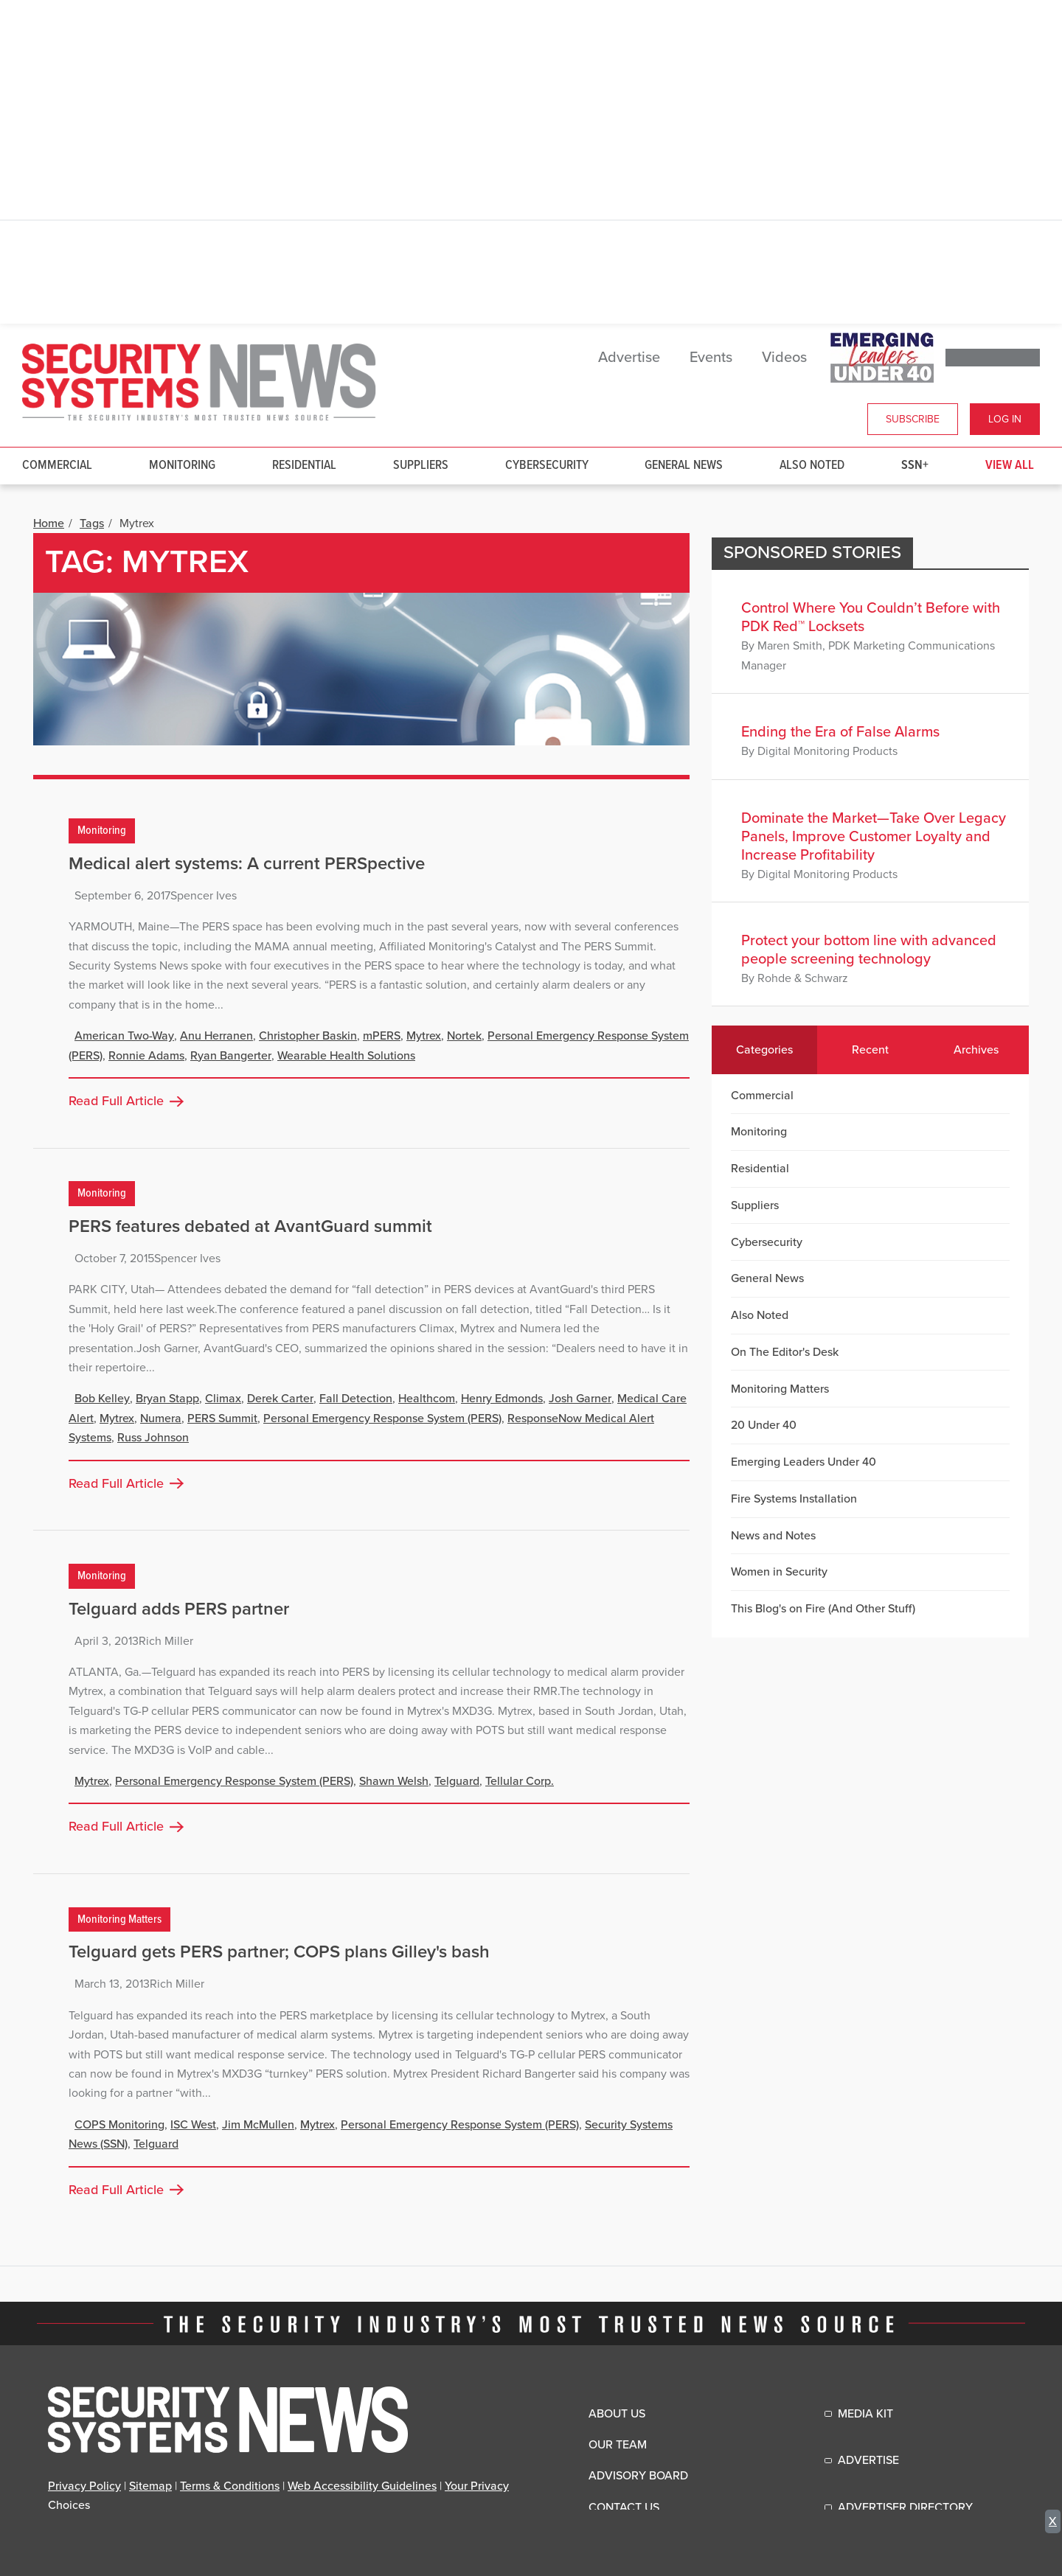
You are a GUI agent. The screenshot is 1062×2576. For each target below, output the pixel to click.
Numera (160, 1418)
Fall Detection (355, 1398)
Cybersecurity (547, 465)
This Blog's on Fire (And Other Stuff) (823, 1608)
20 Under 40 (763, 1425)
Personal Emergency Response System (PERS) (382, 1418)
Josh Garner (580, 1398)
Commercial (57, 465)
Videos (784, 357)
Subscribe (913, 419)
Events (711, 357)
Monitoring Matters (119, 1919)
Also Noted (812, 465)
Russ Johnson (153, 1437)
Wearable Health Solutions (346, 1055)
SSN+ (915, 465)
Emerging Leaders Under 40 (803, 1462)
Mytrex (423, 1035)
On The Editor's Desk (785, 1352)
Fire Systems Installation (794, 1498)
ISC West (193, 2124)
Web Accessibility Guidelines (362, 2486)
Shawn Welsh (393, 1781)
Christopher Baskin (308, 1035)
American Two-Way (124, 1035)
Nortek (464, 1035)
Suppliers (420, 465)
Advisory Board (638, 2475)
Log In (1004, 419)
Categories (764, 1049)
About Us (617, 2413)
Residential (304, 465)
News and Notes (773, 1535)
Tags (92, 523)
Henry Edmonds (502, 1398)
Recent (870, 1049)
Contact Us (624, 2507)
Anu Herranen (216, 1035)
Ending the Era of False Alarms (840, 732)
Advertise (629, 357)
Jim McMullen (258, 2124)
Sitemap (150, 2486)
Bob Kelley (102, 1398)
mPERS (381, 1035)
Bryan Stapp (167, 1398)
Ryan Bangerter (230, 1055)
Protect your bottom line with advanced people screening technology (868, 950)
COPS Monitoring (119, 2124)
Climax (223, 1398)
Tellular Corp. (519, 1781)
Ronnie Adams (146, 1055)
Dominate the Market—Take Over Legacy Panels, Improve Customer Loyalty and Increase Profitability (873, 837)
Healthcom (426, 1398)
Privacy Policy (84, 2486)
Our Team (618, 2444)
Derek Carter (280, 1398)
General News (684, 465)
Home (48, 523)
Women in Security (779, 1571)
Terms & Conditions (230, 2486)
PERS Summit (222, 1418)
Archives (976, 1049)
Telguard (456, 1781)
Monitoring (182, 465)
